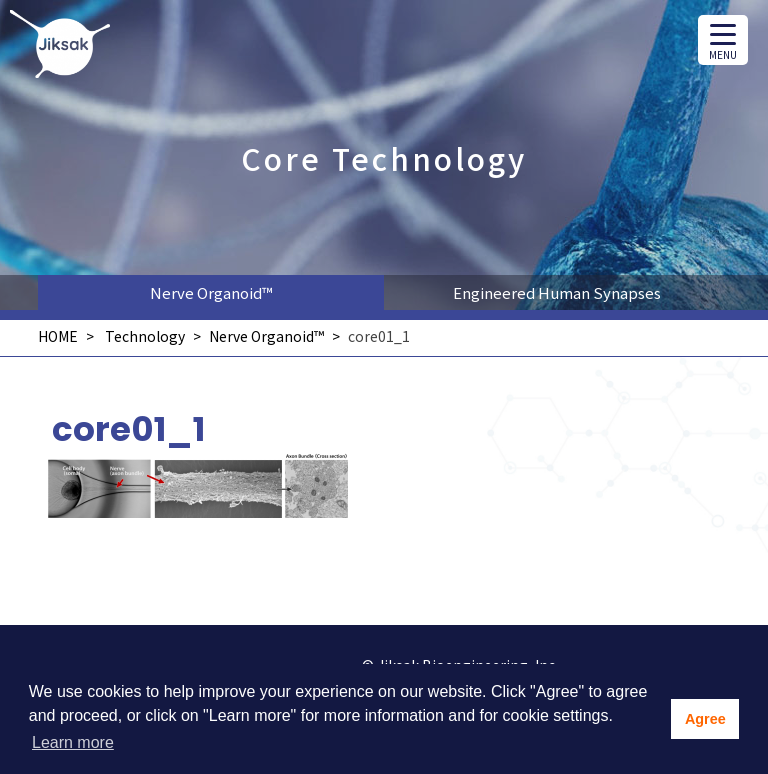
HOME (58, 336)
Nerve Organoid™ (211, 292)
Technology (145, 336)
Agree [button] (705, 719)
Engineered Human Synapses (557, 292)
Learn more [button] (73, 742)
